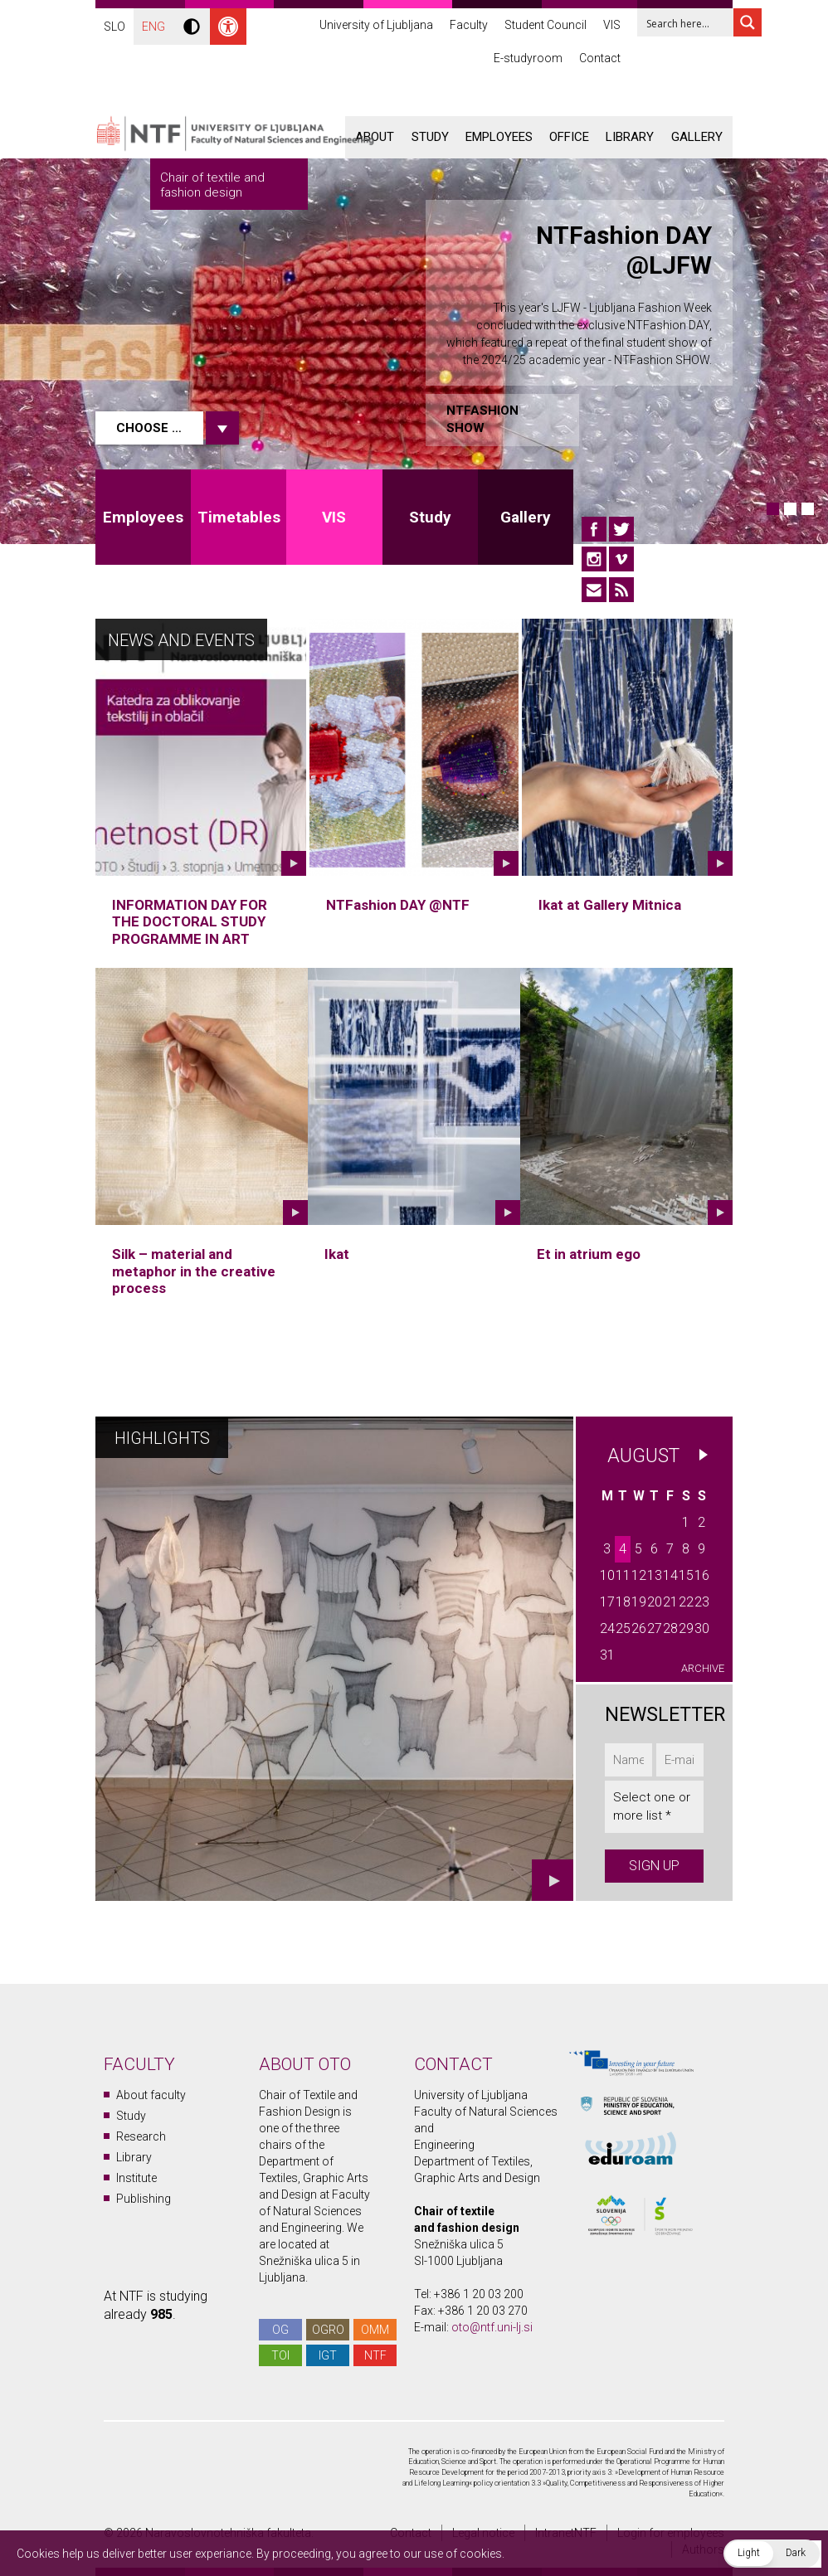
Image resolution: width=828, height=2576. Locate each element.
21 (670, 1602)
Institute (136, 2178)
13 (654, 1575)
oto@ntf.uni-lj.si (492, 2327)
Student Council (545, 25)
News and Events (181, 640)
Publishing (143, 2198)
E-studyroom (528, 58)
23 (701, 1602)
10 (607, 1575)
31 (607, 1655)
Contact (600, 58)
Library (630, 136)
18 (623, 1602)
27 (654, 1628)
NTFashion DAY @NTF (398, 905)
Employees (499, 136)
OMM (375, 2329)
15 (686, 1575)
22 (686, 1602)
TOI (280, 2355)
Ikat (336, 1254)
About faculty (151, 2095)
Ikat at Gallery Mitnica (609, 905)
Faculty (469, 25)
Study (430, 136)
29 (686, 1628)
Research (141, 2136)
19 (638, 1602)
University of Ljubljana (376, 25)
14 (670, 1575)
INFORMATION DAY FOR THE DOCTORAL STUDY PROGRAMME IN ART (189, 922)
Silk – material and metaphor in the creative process (193, 1271)
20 (654, 1602)
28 (670, 1628)
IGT (328, 2355)
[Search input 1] (696, 22)
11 (623, 1575)
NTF (375, 2355)
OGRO (328, 2329)
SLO (114, 26)
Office (569, 136)
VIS (612, 25)
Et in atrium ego (588, 1254)
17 (607, 1602)
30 (701, 1628)
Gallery (697, 136)
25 (623, 1628)
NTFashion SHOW (482, 419)
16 (701, 1575)
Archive (702, 1668)
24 (607, 1628)
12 (638, 1575)
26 (638, 1628)
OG (280, 2329)
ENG (153, 26)
